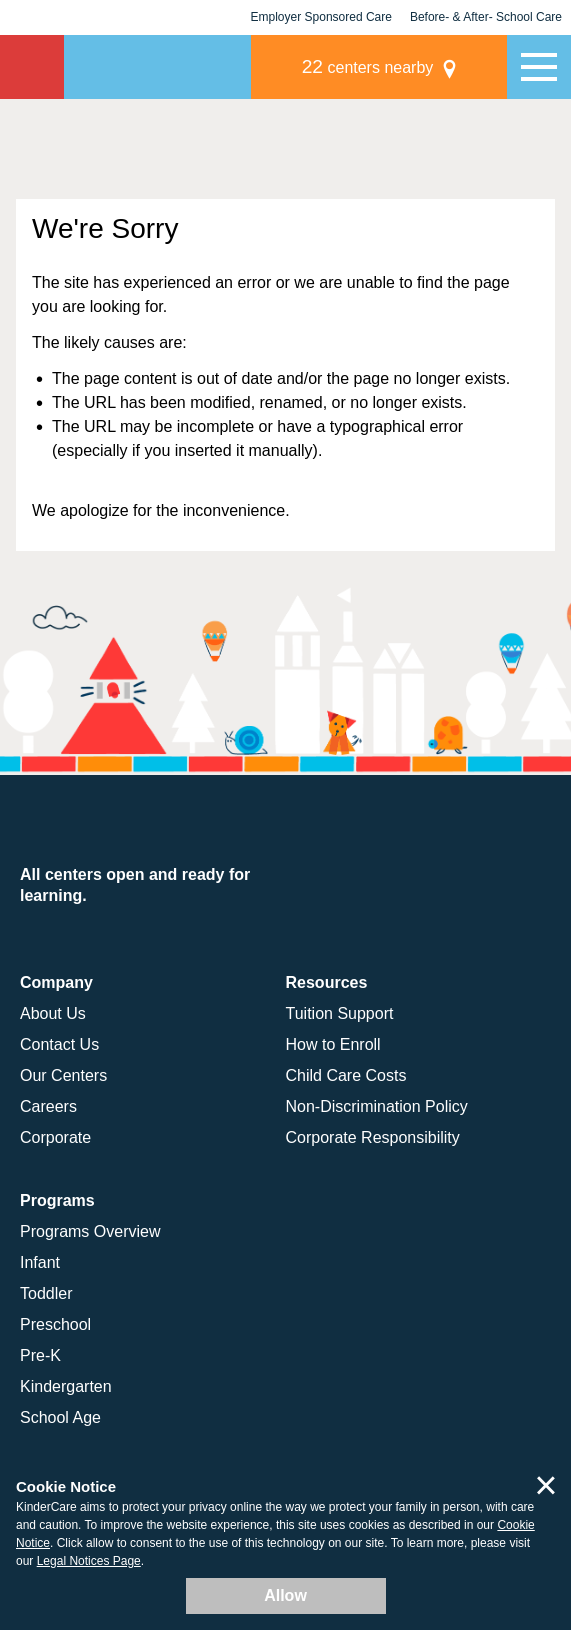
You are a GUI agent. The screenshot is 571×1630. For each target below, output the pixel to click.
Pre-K (40, 1355)
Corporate (55, 1137)
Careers (48, 1106)
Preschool (55, 1324)
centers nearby (368, 66)
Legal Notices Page (89, 1561)
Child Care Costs (346, 1075)
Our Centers (63, 1075)
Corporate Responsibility (373, 1137)
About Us (53, 1013)
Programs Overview (90, 1231)
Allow (285, 1595)
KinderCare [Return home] (32, 67)
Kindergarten (66, 1386)
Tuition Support (340, 1013)
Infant (40, 1262)
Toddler (46, 1293)
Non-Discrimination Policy (377, 1106)
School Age (60, 1417)
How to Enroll (333, 1044)
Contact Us (59, 1044)
